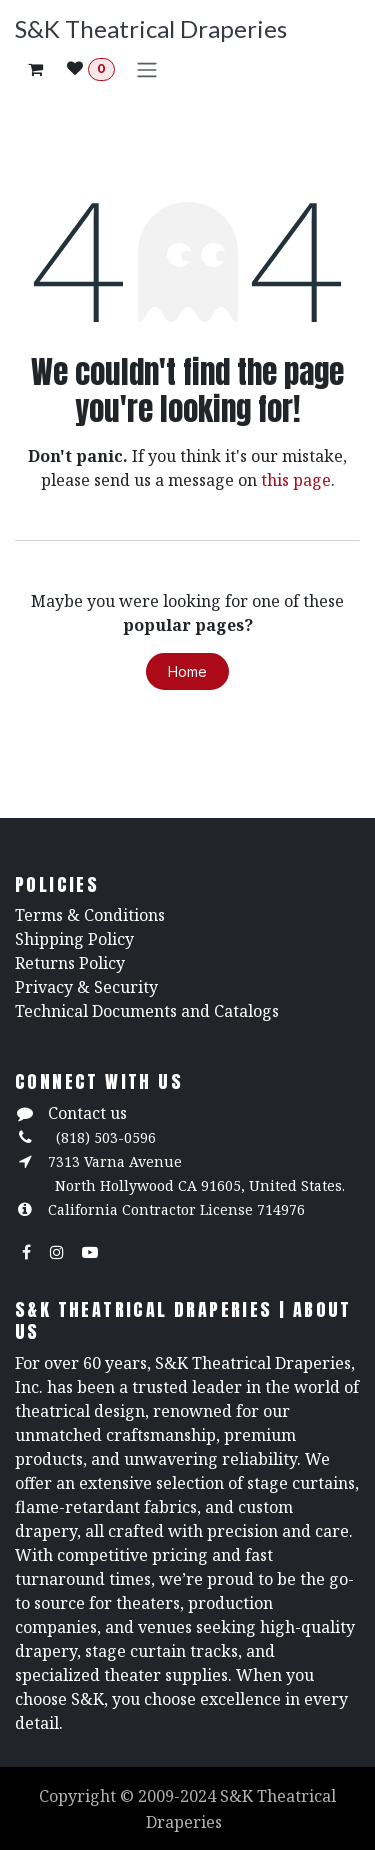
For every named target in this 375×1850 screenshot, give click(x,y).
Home (187, 671)
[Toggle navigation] (147, 69)
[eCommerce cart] (35, 69)
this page (296, 480)
